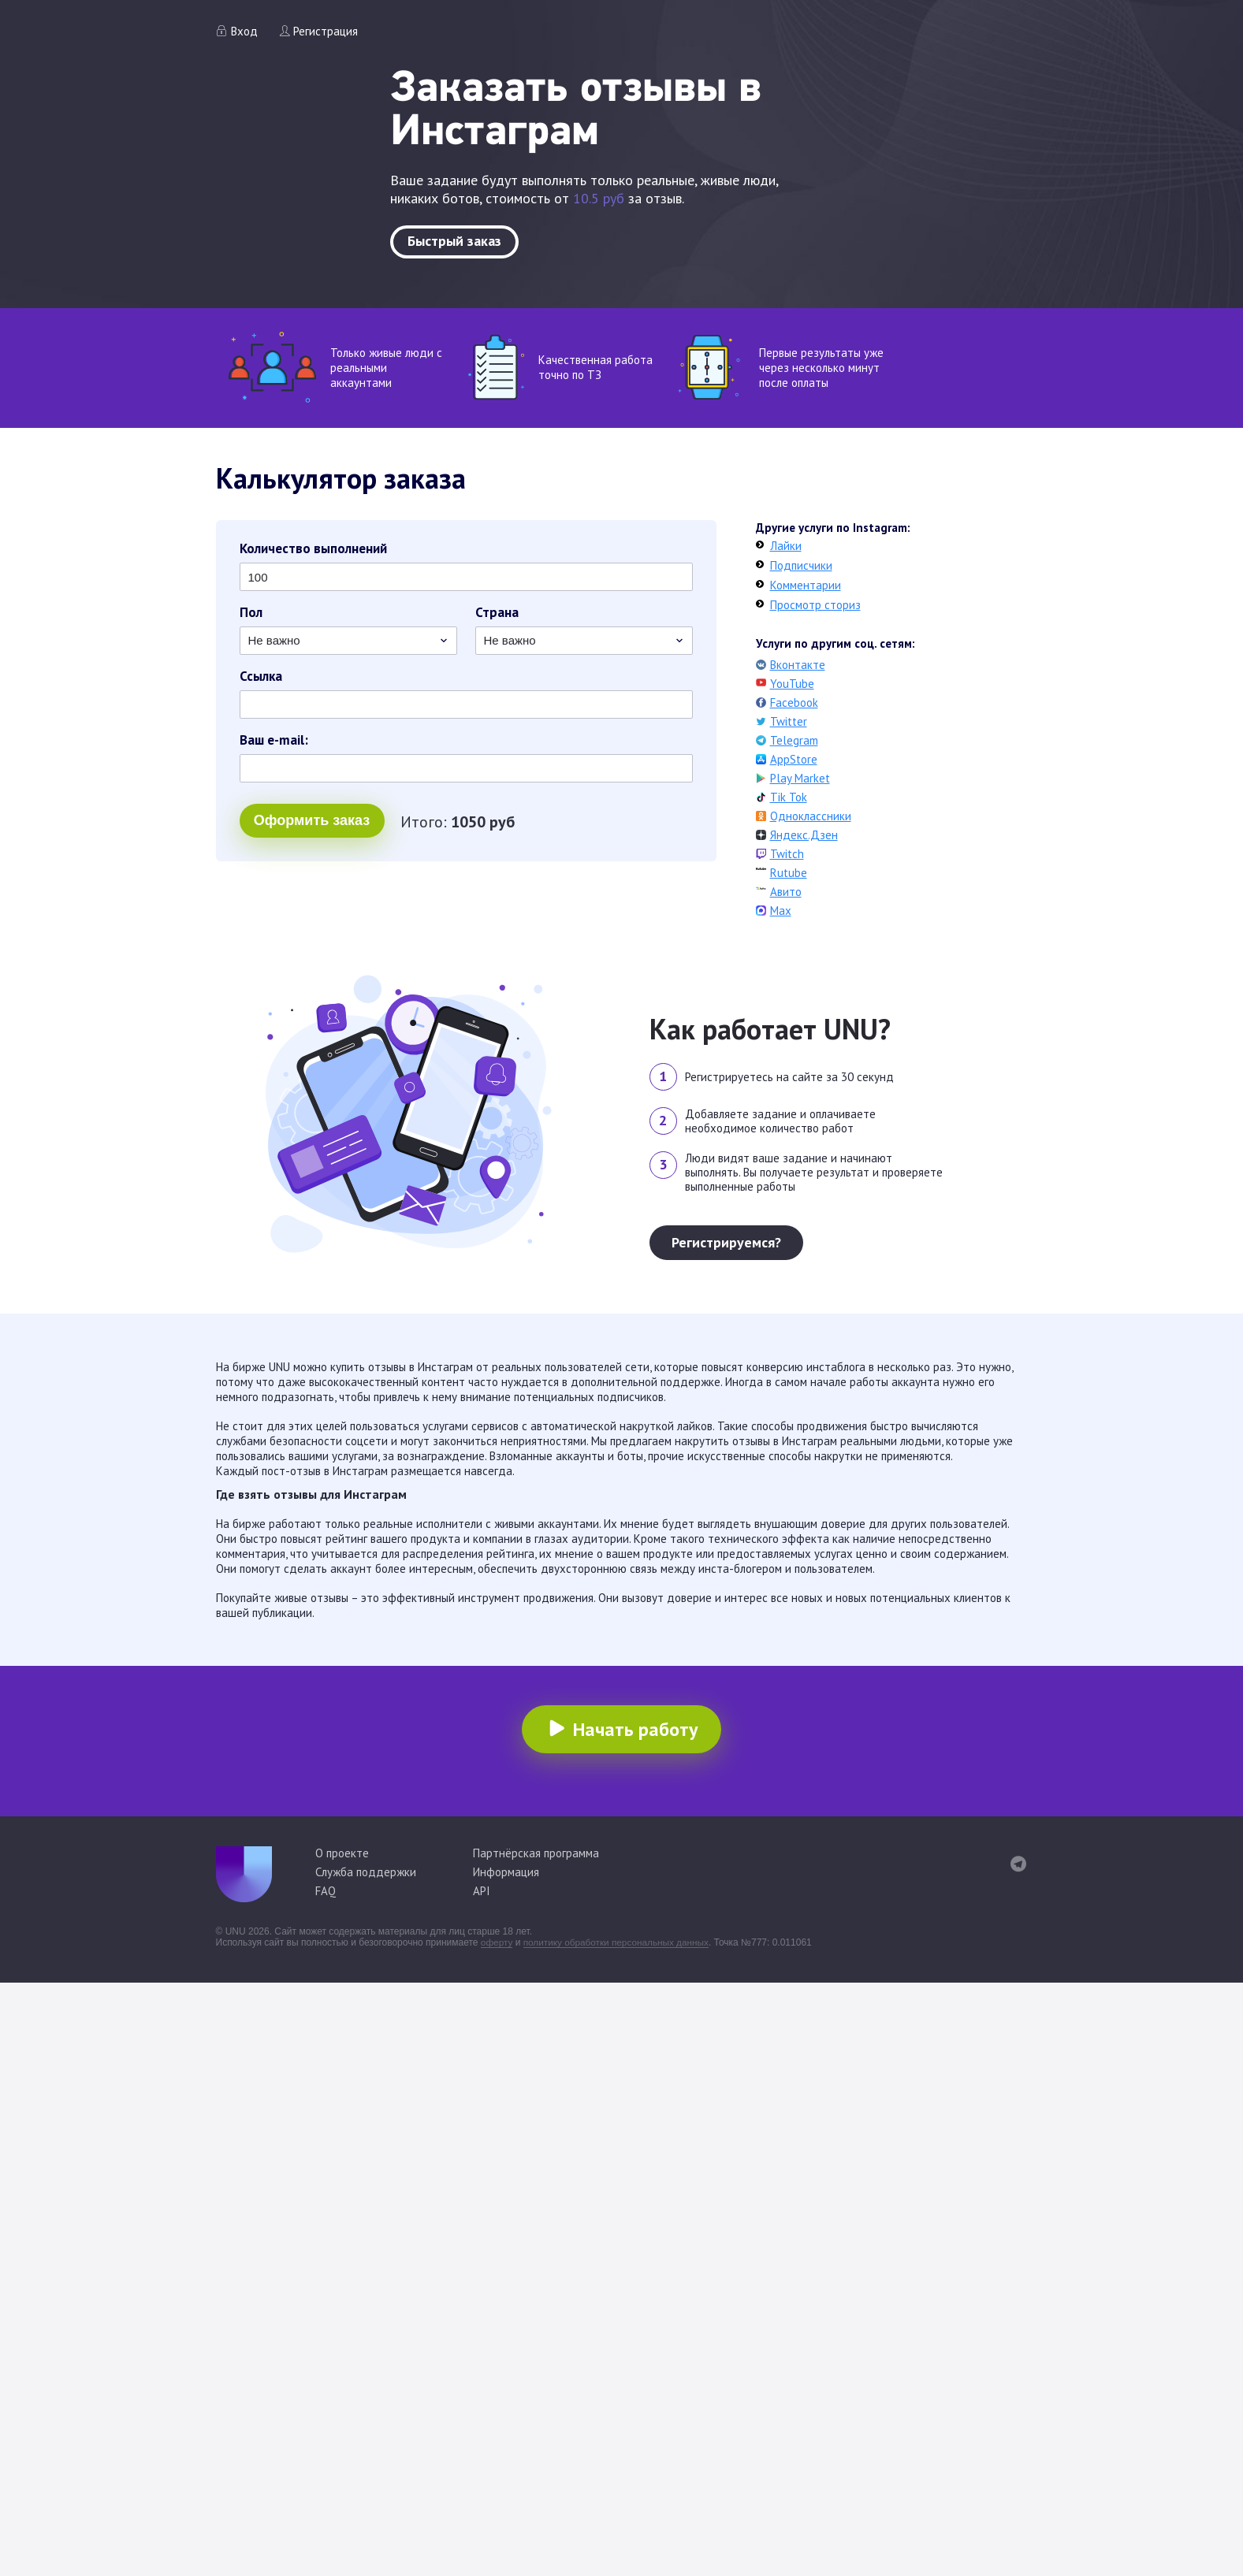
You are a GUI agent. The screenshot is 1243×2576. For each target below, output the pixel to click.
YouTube (792, 683)
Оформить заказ (312, 822)
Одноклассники (810, 815)
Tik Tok (788, 797)
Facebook (794, 702)
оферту (497, 1942)
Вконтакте (797, 664)
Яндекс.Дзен (804, 834)
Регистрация (325, 31)
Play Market (800, 778)
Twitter (788, 721)
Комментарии (805, 585)
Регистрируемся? (726, 1242)
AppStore (793, 759)
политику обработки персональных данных (618, 1942)
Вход (244, 31)
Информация (506, 1871)
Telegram (794, 740)
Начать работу (635, 1729)
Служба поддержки (365, 1871)
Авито (786, 891)
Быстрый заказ (454, 241)
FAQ (325, 1890)
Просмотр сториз (815, 604)
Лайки (786, 545)
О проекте (342, 1853)
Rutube (788, 872)
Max (780, 910)
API (481, 1890)
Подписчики (801, 565)
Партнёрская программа (536, 1853)
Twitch (787, 853)
